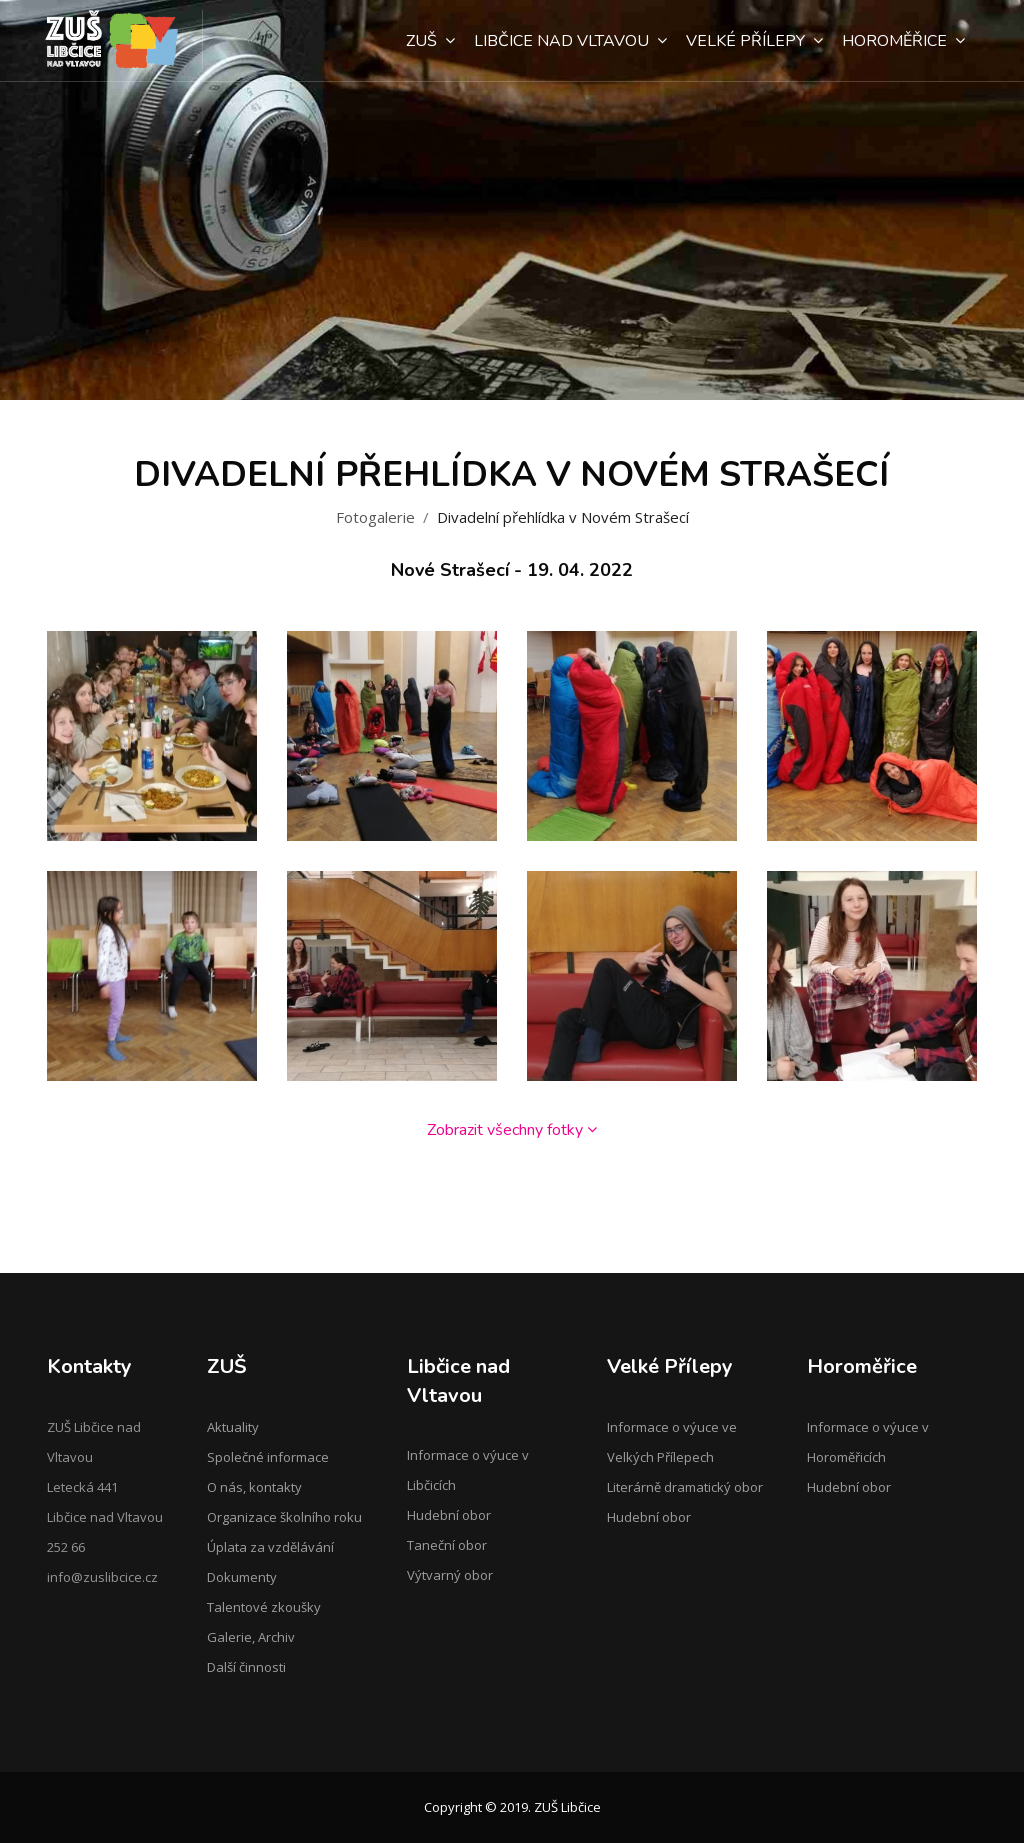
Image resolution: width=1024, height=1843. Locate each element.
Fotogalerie (375, 517)
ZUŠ (430, 41)
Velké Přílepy (754, 41)
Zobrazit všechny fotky (512, 1130)
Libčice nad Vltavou (570, 41)
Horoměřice (903, 41)
